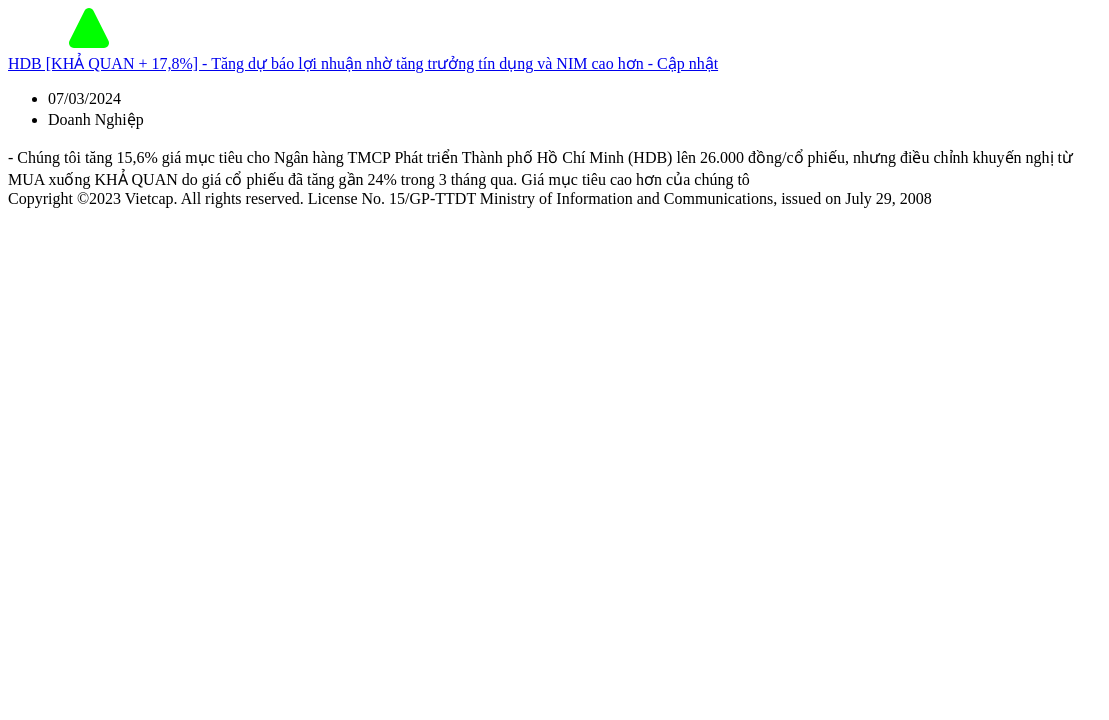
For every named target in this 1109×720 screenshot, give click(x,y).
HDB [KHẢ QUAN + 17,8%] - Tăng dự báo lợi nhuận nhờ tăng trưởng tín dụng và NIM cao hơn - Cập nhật (363, 63)
